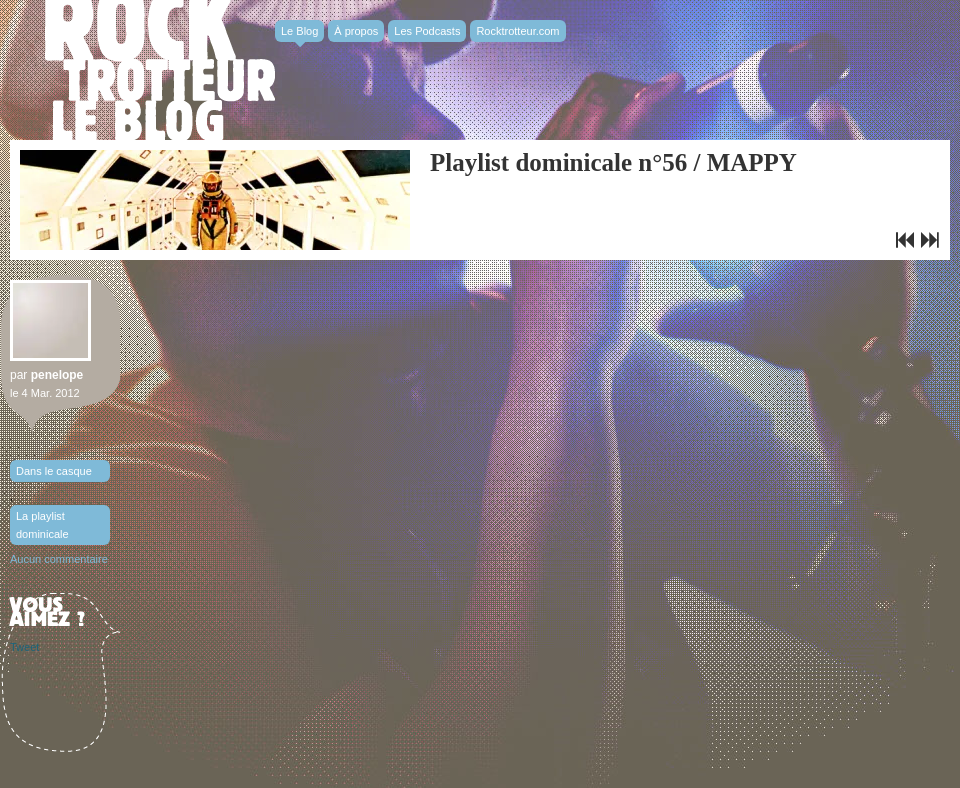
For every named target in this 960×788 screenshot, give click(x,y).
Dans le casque (54, 471)
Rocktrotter (160, 70)
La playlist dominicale (42, 525)
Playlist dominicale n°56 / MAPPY (613, 162)
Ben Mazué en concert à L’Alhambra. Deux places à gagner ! (905, 240)
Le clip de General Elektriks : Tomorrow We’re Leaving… (930, 240)
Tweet (24, 647)
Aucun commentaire (59, 559)
